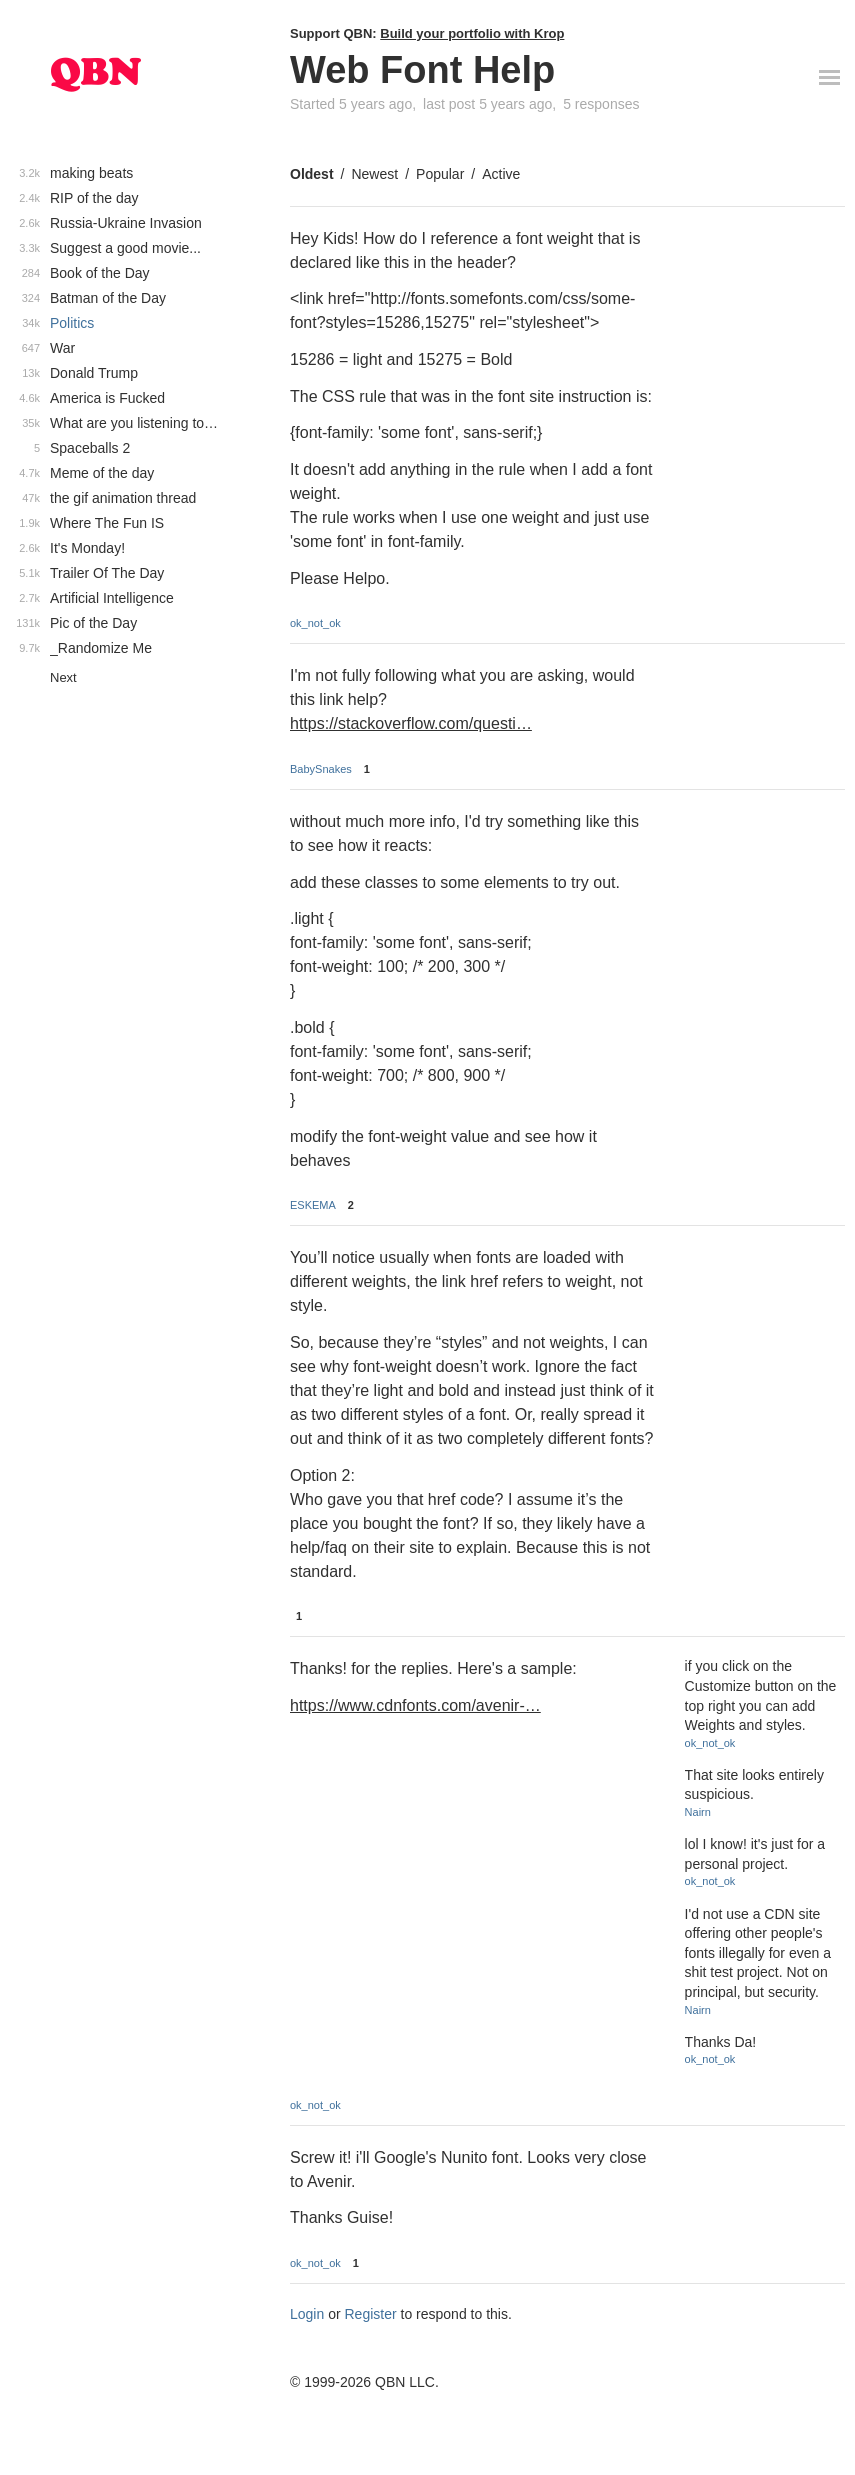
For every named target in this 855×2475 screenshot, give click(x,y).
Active (501, 174)
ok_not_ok (315, 623)
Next (63, 677)
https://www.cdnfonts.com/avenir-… (415, 1705)
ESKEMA (313, 1205)
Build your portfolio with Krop (472, 33)
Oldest (312, 174)
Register (371, 2314)
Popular (440, 174)
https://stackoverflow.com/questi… (411, 723)
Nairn (698, 1812)
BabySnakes (321, 769)
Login (307, 2314)
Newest (374, 174)
